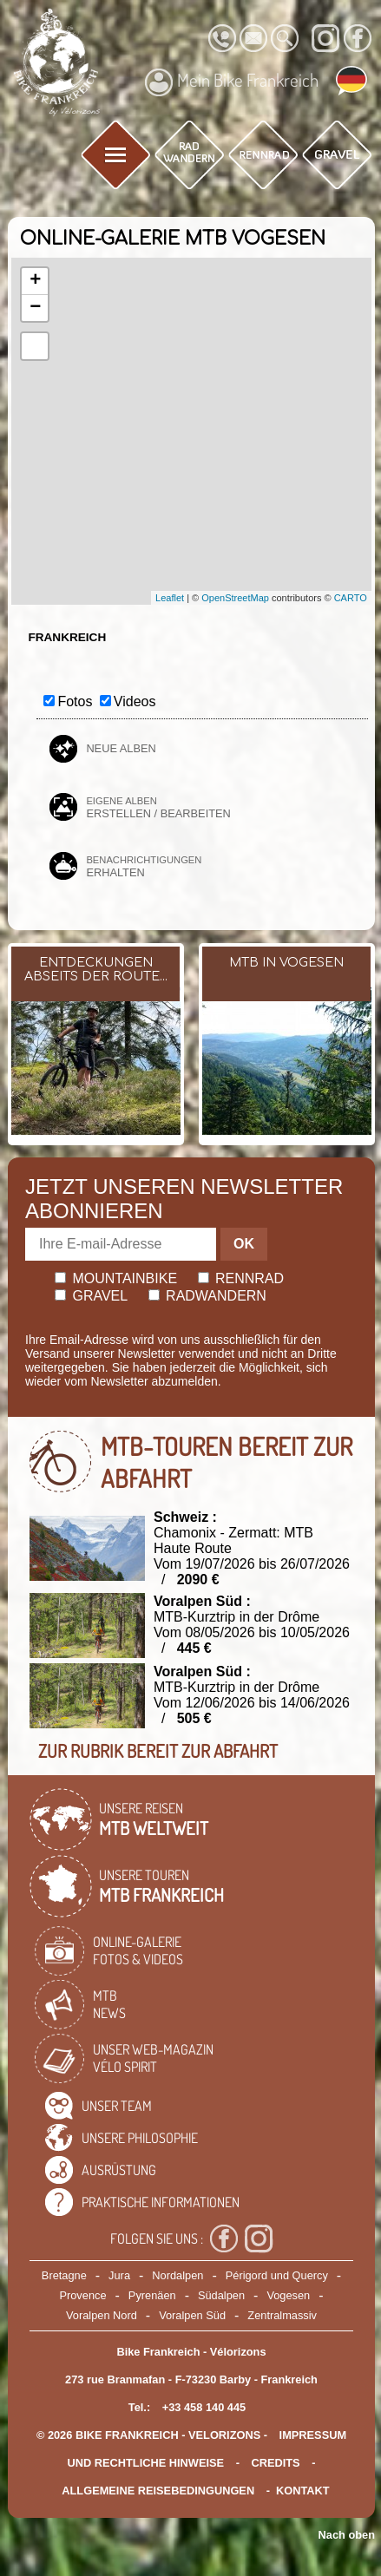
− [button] (35, 308)
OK (243, 1243)
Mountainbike (116, 1278)
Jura (119, 2275)
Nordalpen (177, 2275)
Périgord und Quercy (277, 2275)
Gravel (91, 1295)
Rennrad (241, 1278)
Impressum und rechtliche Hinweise (207, 2449)
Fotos (74, 701)
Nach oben (347, 2534)
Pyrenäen (152, 2295)
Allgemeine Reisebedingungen (158, 2490)
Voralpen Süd (192, 2315)
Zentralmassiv (282, 2315)
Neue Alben (120, 748)
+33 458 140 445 (204, 2407)
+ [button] (35, 281)
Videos (135, 701)
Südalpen (221, 2295)
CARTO (350, 598)
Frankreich (67, 637)
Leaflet (169, 598)
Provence (82, 2295)
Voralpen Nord (101, 2315)
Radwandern (207, 1295)
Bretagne (64, 2275)
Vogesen (288, 2295)
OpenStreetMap (235, 598)
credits (275, 2462)
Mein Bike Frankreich (232, 82)
